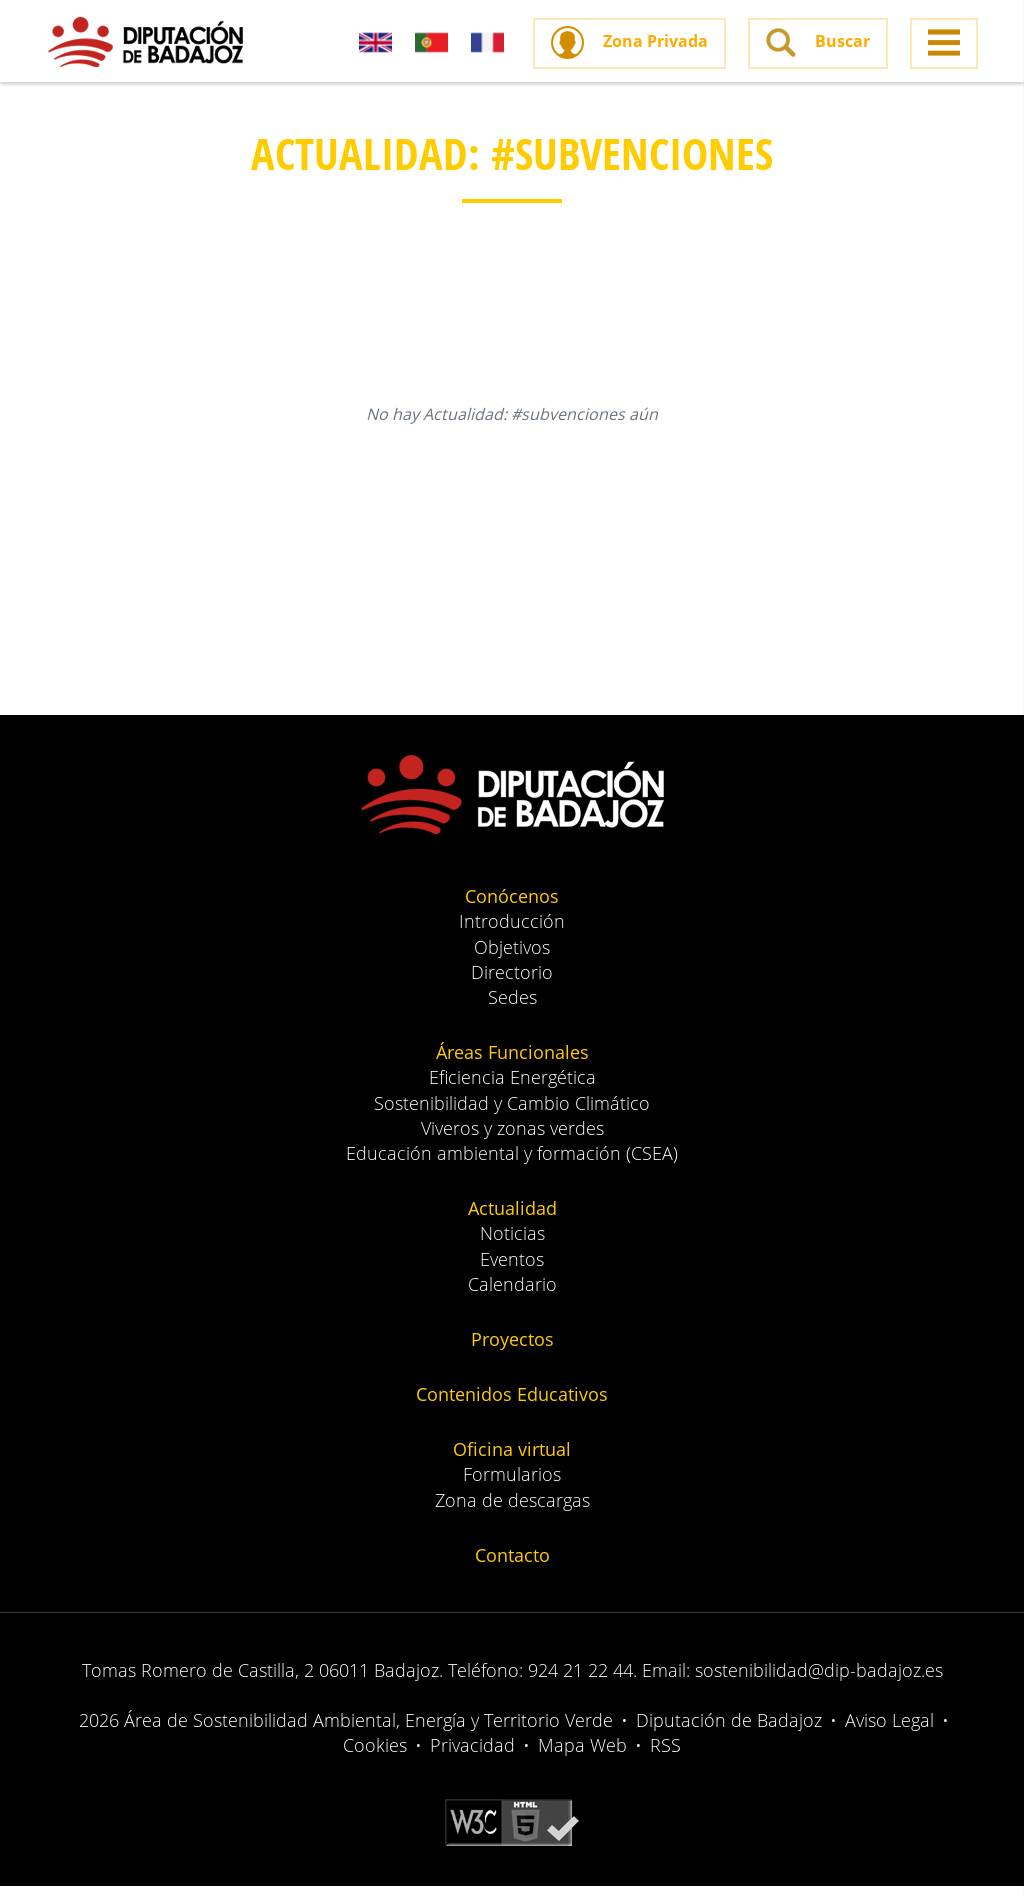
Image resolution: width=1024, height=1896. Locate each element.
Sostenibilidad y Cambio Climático (512, 1113)
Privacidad (472, 1756)
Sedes (512, 1008)
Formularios (512, 1485)
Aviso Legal (889, 1731)
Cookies (375, 1756)
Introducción (512, 932)
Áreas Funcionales (512, 1063)
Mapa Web (582, 1756)
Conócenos (512, 907)
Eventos (512, 1269)
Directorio (512, 983)
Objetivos (512, 957)
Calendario (512, 1294)
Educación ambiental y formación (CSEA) (512, 1164)
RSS (665, 1756)
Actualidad (512, 1219)
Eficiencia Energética (512, 1088)
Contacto (512, 1566)
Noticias (512, 1244)
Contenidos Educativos (512, 1405)
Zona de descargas (512, 1510)
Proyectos (512, 1350)
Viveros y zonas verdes (512, 1139)
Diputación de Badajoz (729, 1731)
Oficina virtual (512, 1460)
